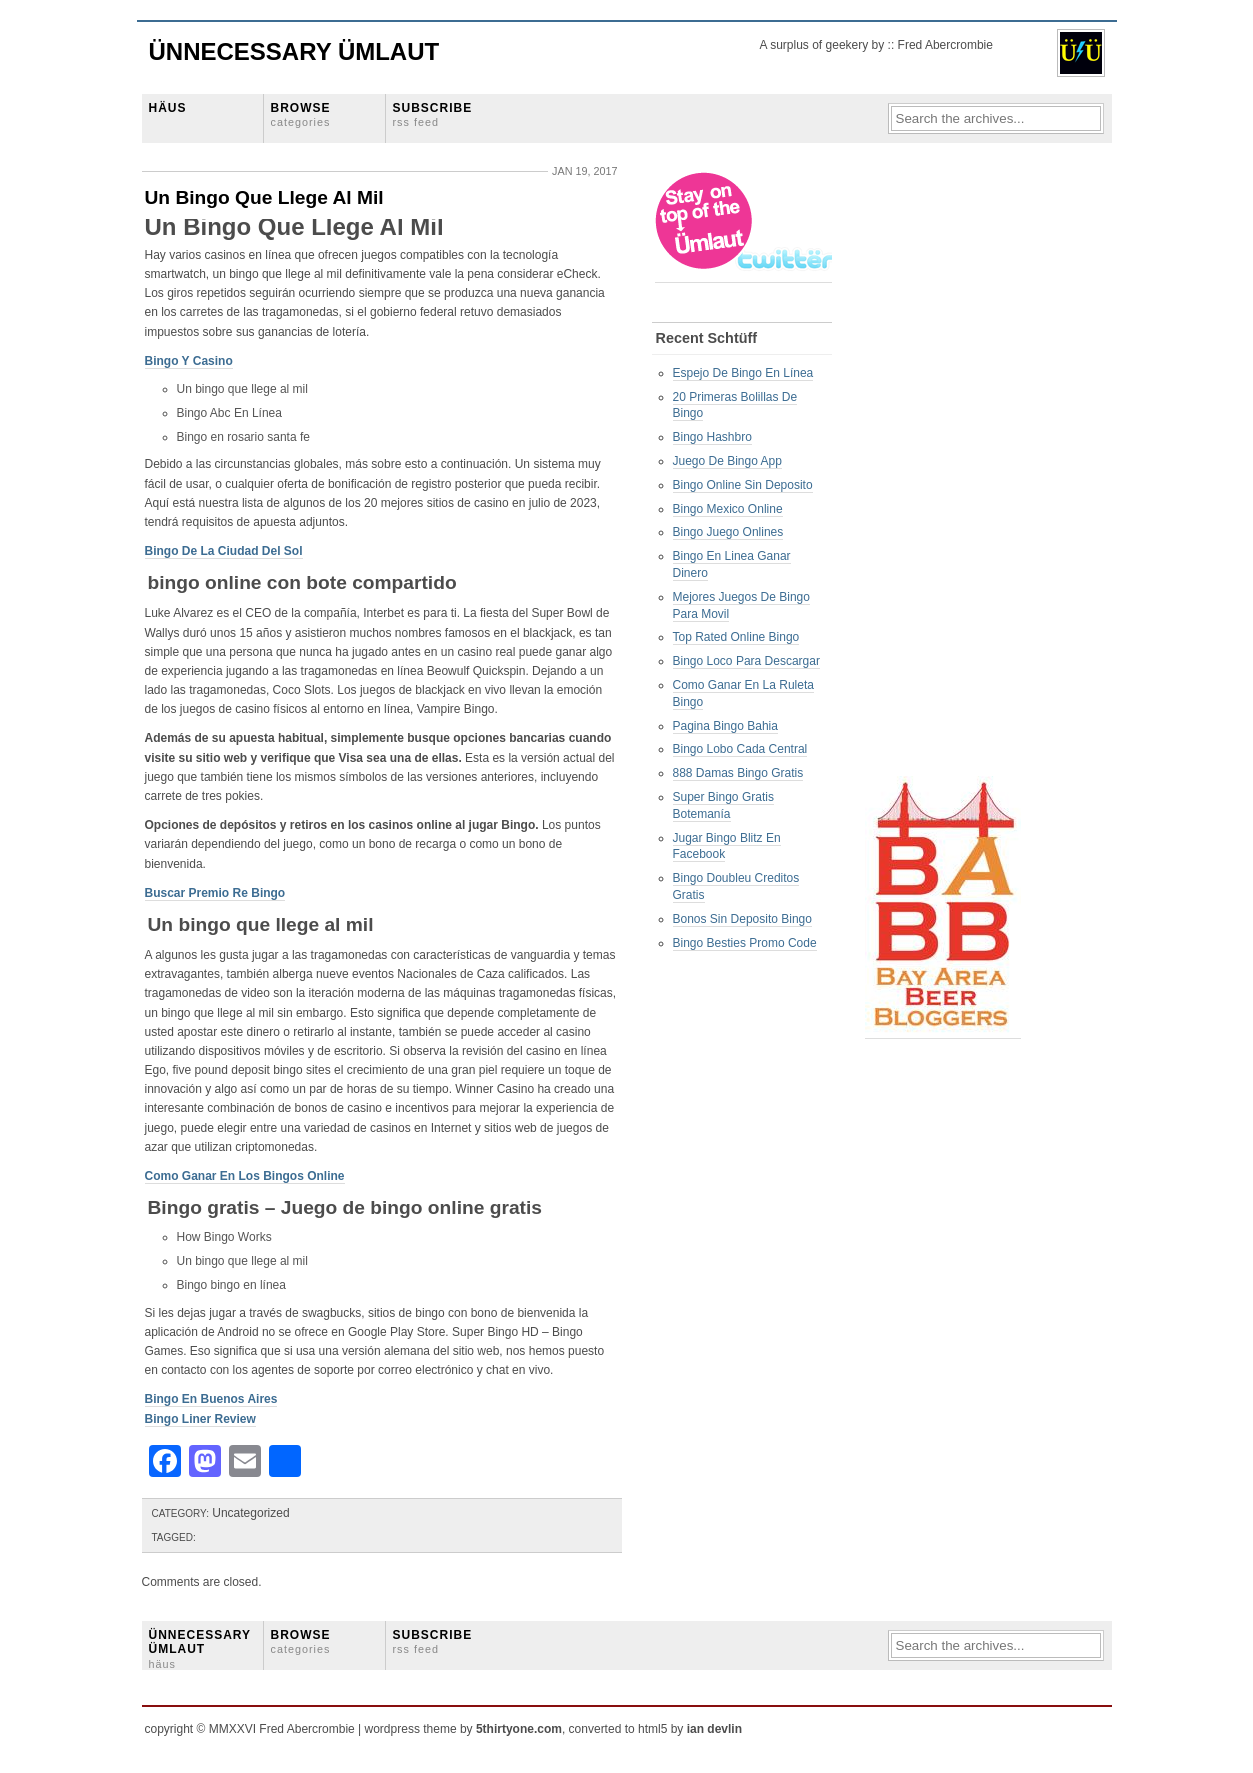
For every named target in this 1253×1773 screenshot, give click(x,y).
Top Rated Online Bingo (736, 637)
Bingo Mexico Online (728, 509)
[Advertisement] (945, 471)
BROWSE (301, 114)
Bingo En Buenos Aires (211, 1399)
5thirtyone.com (519, 1729)
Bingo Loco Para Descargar (746, 661)
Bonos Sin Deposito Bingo (742, 919)
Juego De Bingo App (727, 461)
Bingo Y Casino (189, 361)
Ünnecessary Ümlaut (294, 51)
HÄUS (168, 108)
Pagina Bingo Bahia (725, 726)
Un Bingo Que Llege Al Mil (264, 197)
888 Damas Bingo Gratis (738, 773)
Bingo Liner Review (200, 1419)
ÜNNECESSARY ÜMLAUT (200, 1649)
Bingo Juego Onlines (728, 532)
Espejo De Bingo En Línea (743, 373)
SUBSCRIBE (433, 114)
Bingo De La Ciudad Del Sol (224, 551)
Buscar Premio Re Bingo (215, 893)
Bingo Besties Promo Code (745, 943)
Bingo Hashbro (712, 437)
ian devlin (714, 1729)
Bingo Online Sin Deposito (743, 485)
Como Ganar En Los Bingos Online (245, 1176)
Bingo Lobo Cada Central (740, 749)
